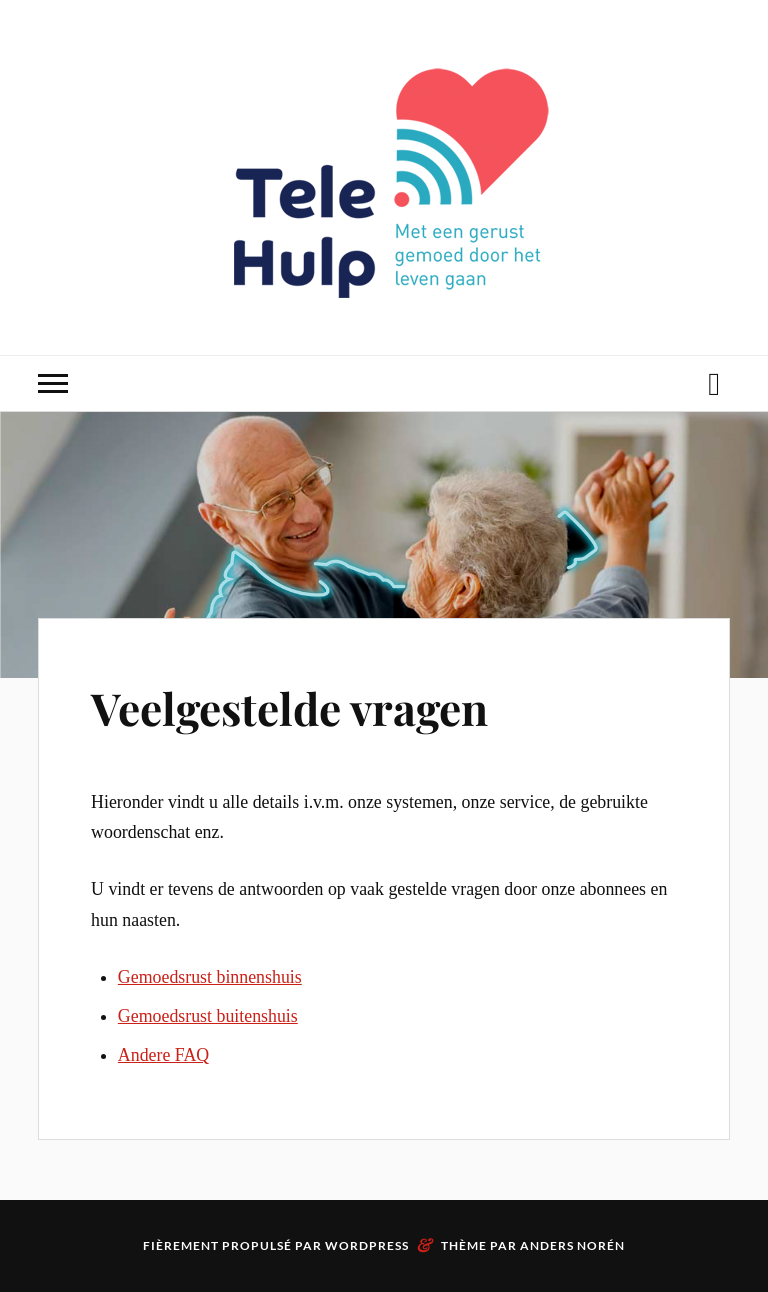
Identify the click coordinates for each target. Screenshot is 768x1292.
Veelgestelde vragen (289, 707)
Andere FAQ (163, 1055)
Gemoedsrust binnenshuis (210, 977)
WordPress (367, 1245)
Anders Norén (572, 1245)
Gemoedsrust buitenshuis (208, 1016)
